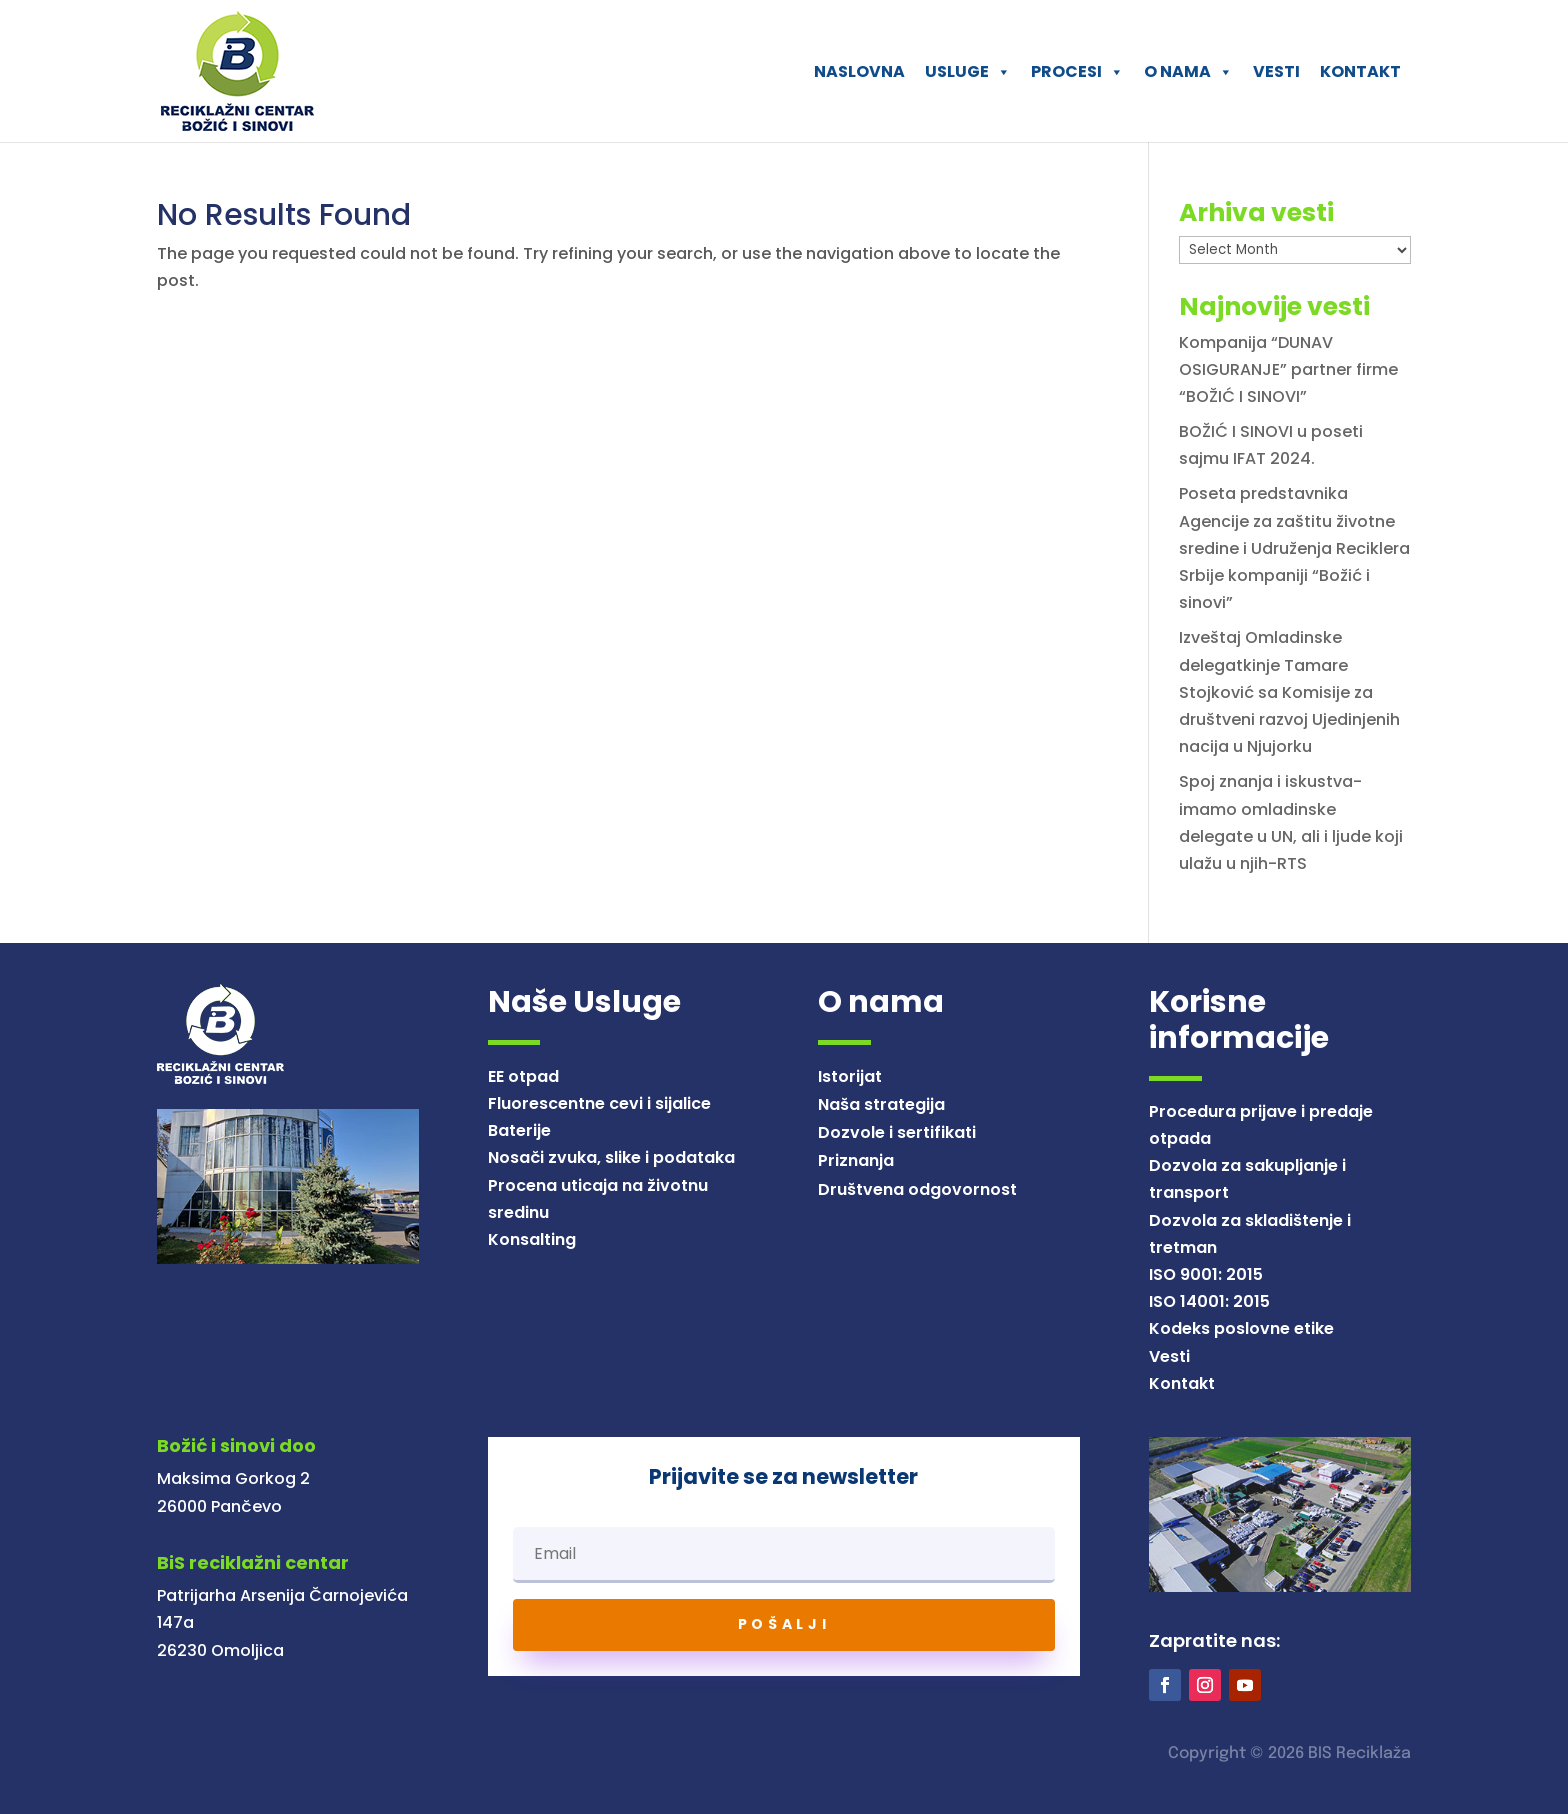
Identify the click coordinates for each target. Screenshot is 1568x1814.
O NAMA (1188, 71)
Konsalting (532, 1239)
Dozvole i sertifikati (897, 1132)
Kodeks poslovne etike (1241, 1328)
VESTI (1276, 71)
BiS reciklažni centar (253, 1562)
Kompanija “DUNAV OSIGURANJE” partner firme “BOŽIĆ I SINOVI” (1288, 369)
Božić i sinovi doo (236, 1445)
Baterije (519, 1130)
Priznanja (856, 1160)
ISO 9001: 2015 (1206, 1274)
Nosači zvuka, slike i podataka (611, 1157)
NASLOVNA (859, 71)
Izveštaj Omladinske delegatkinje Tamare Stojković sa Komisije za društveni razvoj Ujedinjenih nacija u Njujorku (1289, 692)
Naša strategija (881, 1104)
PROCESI (1077, 71)
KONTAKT (1360, 71)
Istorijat (850, 1076)
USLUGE (968, 71)
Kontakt (1182, 1383)
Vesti (1169, 1356)
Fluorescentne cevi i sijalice (599, 1103)
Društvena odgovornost (917, 1189)
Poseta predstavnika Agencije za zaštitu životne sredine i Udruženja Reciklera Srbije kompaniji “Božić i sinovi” (1294, 548)
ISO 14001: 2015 (1209, 1301)
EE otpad (523, 1076)
